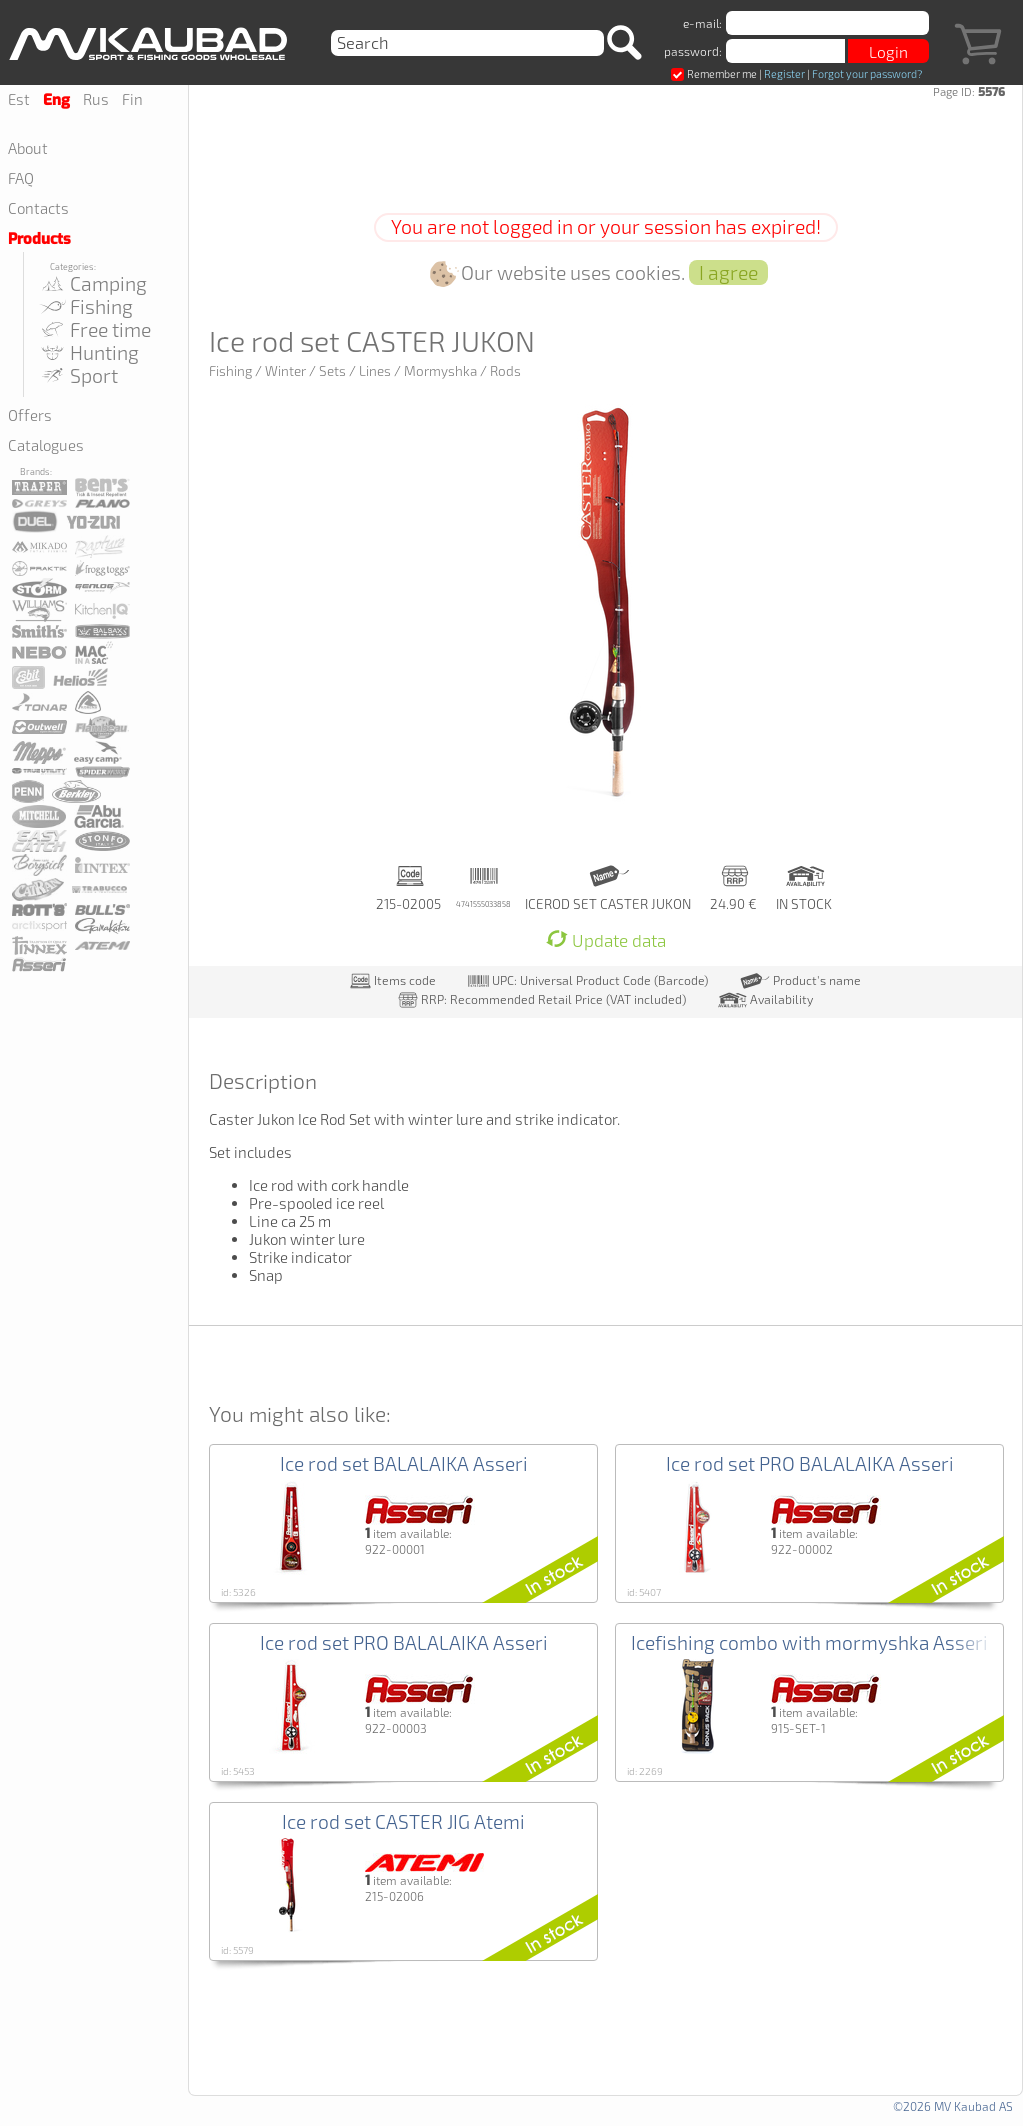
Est (19, 99)
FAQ (21, 178)
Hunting (88, 352)
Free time (94, 329)
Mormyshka (440, 371)
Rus (96, 99)
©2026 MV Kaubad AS (953, 2106)
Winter (285, 371)
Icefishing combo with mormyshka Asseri (809, 1642)
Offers (30, 415)
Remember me (714, 73)
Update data (606, 940)
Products (39, 239)
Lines (375, 371)
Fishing (85, 306)
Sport (78, 375)
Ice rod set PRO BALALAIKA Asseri (810, 1463)
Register (784, 73)
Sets (332, 371)
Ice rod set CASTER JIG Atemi (403, 1821)
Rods (505, 371)
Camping (92, 283)
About (28, 148)
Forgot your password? (867, 73)
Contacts (38, 208)
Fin (132, 99)
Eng (56, 100)
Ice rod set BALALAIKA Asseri (404, 1463)
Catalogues (46, 445)
